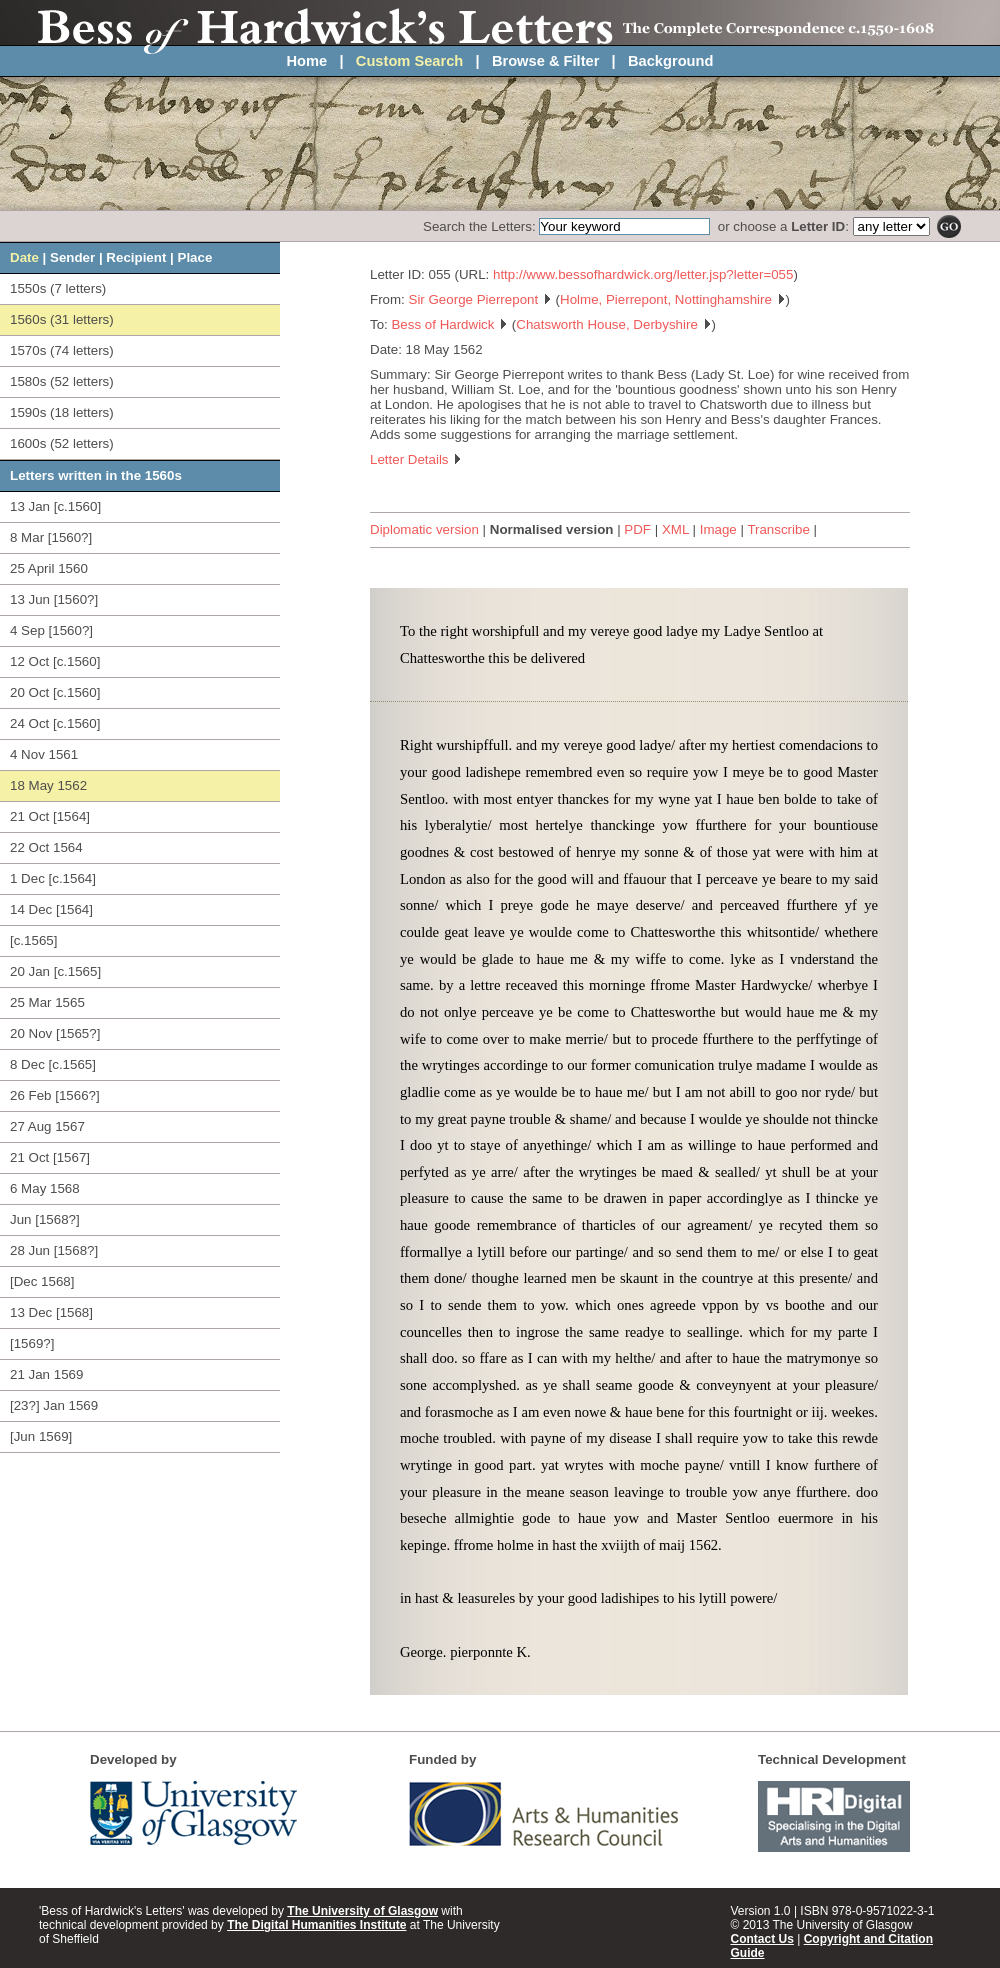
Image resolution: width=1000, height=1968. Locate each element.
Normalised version (552, 529)
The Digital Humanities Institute (316, 1925)
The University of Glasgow (362, 1911)
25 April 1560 (49, 568)
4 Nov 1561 (44, 754)
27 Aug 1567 (47, 1126)
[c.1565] (33, 940)
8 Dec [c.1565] (53, 1064)
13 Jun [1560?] (54, 599)
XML (675, 529)
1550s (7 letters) (58, 288)
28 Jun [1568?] (54, 1250)
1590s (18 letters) (62, 412)
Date (24, 257)
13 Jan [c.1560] (55, 506)
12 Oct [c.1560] (55, 661)
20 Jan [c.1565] (55, 971)
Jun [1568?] (45, 1219)
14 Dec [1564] (51, 909)
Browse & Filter (546, 61)
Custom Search (410, 61)
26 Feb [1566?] (55, 1095)
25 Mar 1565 (47, 1002)
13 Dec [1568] (51, 1312)
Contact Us (762, 1939)
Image (718, 529)
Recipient (136, 257)
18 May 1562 (48, 785)
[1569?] (32, 1343)
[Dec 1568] (42, 1281)
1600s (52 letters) (62, 443)
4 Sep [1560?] (51, 630)
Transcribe (778, 529)
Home (307, 61)
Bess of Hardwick (449, 324)
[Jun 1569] (41, 1436)
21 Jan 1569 (46, 1374)
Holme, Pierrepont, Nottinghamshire (673, 299)
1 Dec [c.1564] (53, 878)
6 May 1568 (45, 1188)
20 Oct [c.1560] (55, 692)
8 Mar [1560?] (51, 537)
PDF (637, 529)
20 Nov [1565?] (55, 1033)
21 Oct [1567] (50, 1157)
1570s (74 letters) (62, 350)
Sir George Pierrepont (480, 299)
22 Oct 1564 (46, 847)
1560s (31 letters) (62, 319)
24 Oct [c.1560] (55, 723)
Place (195, 257)
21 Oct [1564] (50, 816)
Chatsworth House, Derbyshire (613, 324)
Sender (72, 257)
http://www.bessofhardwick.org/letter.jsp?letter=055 (643, 274)
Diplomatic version (424, 529)
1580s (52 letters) (62, 381)
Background (671, 61)
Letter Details (416, 459)
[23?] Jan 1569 (54, 1405)
